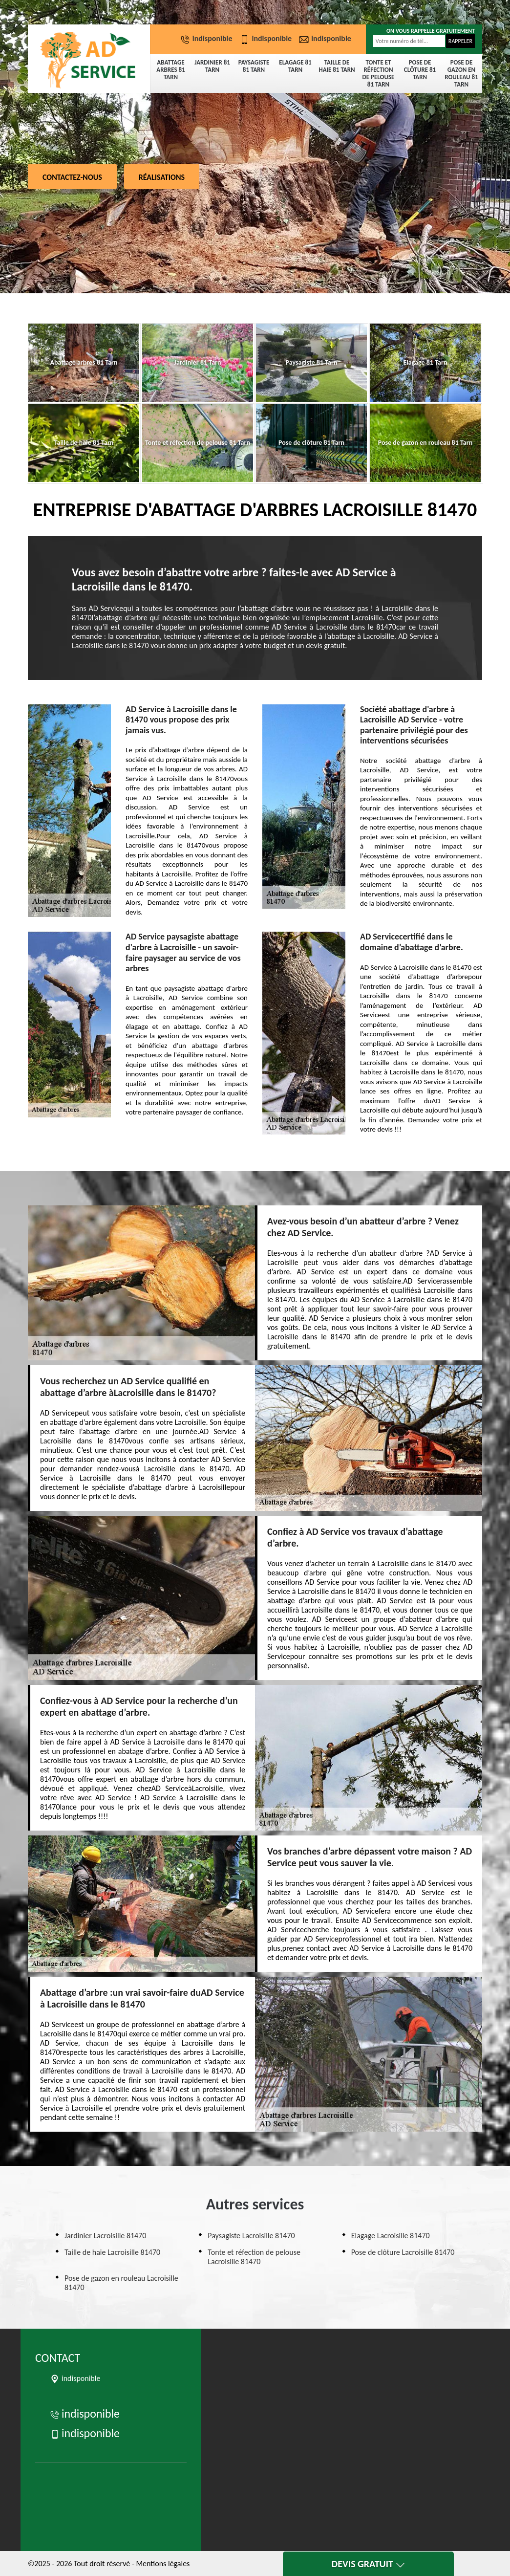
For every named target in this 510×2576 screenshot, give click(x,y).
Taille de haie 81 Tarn (337, 66)
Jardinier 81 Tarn (212, 66)
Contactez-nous (72, 177)
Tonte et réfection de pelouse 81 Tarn (378, 73)
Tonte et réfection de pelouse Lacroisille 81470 (254, 2257)
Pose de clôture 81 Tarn (420, 70)
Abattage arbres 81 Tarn (170, 70)
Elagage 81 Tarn (295, 66)
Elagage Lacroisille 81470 (390, 2235)
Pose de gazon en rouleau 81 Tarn (461, 73)
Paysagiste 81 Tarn (254, 66)
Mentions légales (163, 2563)
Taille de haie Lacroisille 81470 (112, 2252)
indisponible (208, 38)
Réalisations (162, 177)
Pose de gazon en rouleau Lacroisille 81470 (121, 2282)
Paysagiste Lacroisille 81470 (251, 2235)
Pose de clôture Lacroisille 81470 (403, 2252)
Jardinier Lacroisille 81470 (105, 2235)
